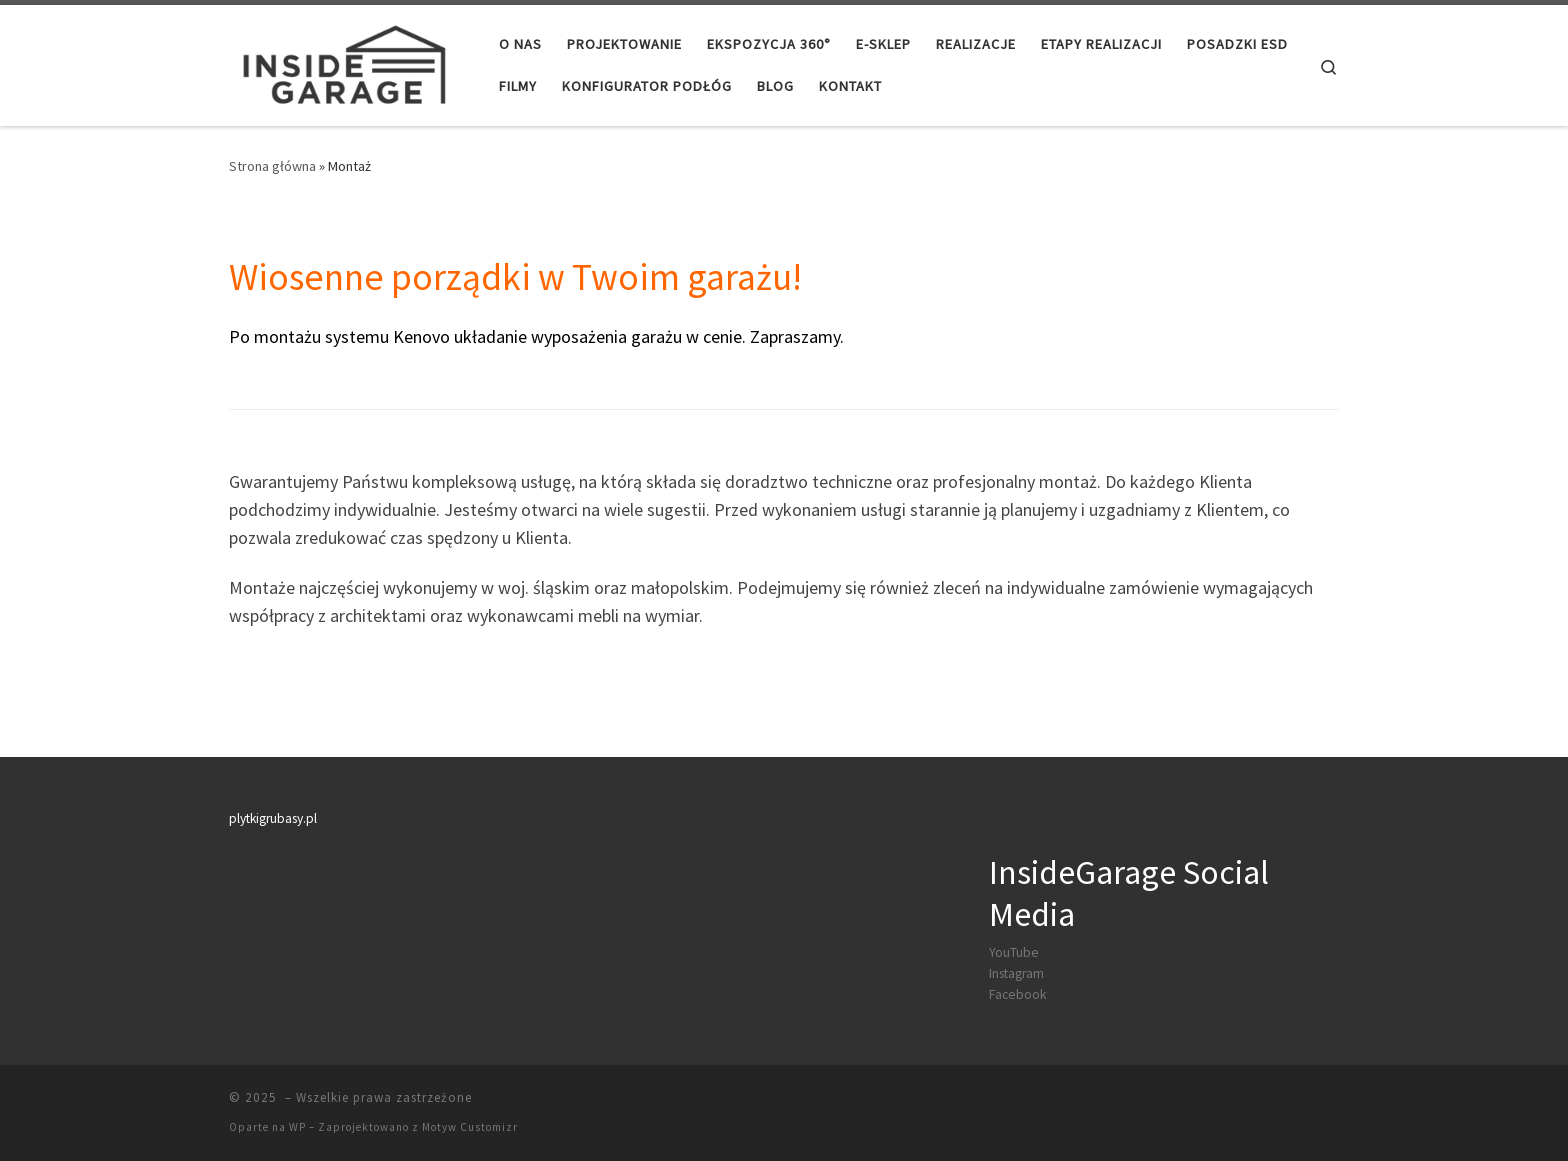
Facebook (1017, 994)
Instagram (1016, 973)
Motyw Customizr (470, 1127)
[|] (342, 61)
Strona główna (272, 166)
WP (297, 1127)
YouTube (1014, 952)
